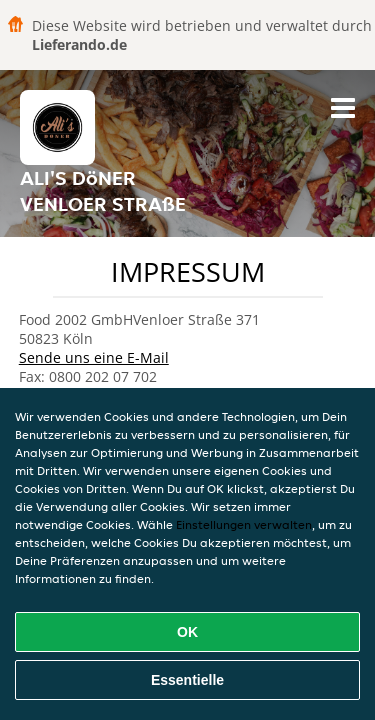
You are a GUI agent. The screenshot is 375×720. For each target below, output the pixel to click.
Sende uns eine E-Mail (94, 357)
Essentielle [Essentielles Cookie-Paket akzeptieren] (187, 680)
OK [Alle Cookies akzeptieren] (187, 632)
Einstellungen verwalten (244, 524)
